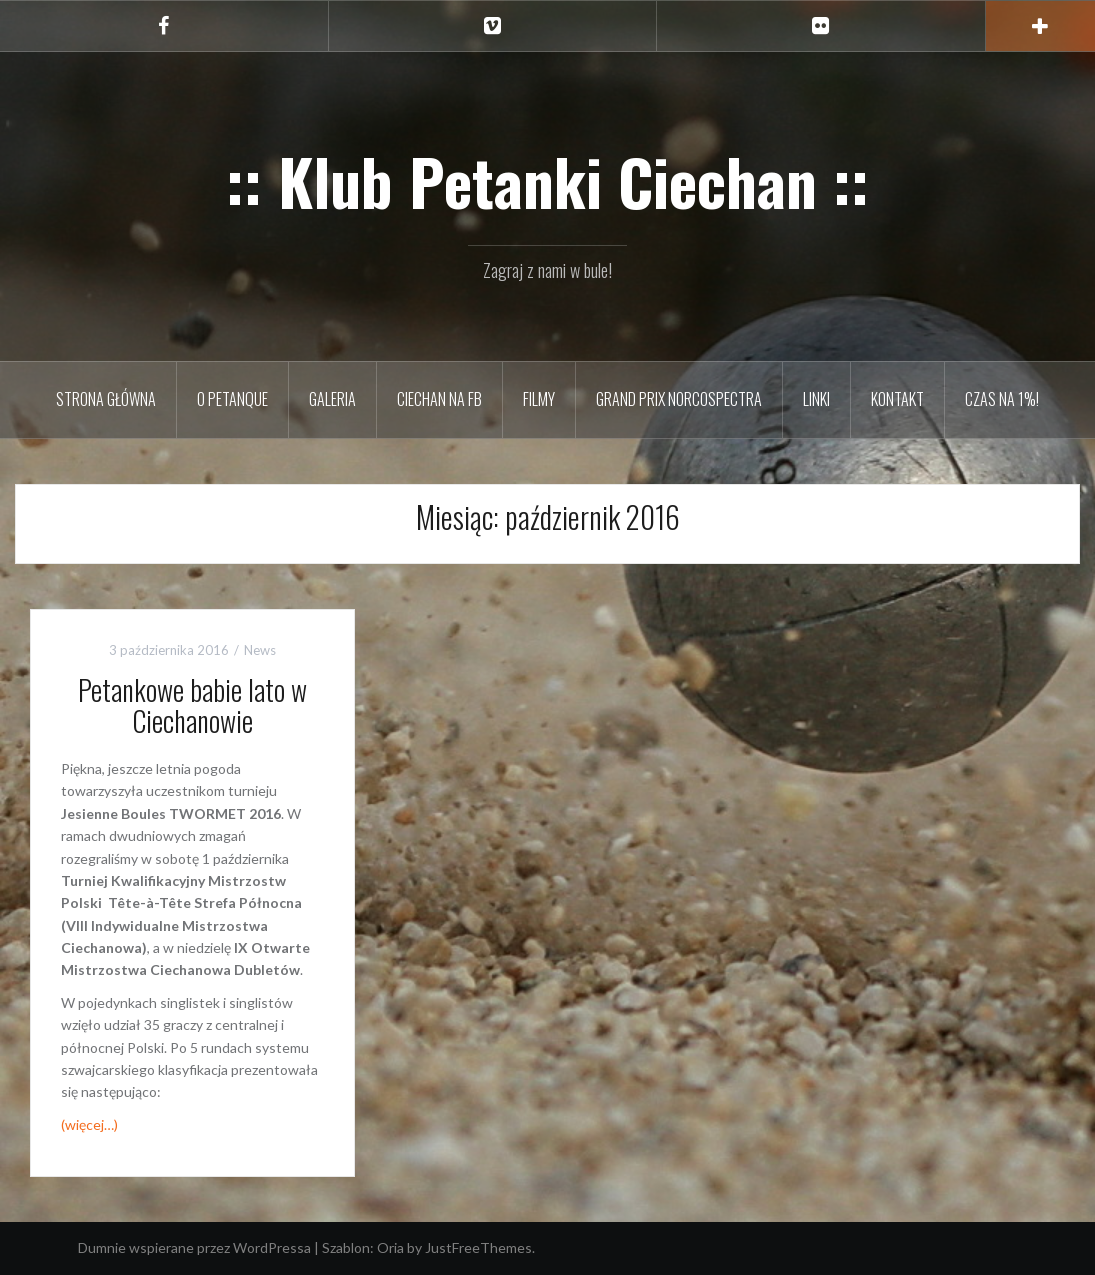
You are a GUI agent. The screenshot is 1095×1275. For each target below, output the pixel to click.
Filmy (539, 399)
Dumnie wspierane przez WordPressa (194, 1247)
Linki (816, 399)
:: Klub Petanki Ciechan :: (547, 181)
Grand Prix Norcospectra (679, 399)
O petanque (232, 399)
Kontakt (897, 399)
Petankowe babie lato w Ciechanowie (192, 705)
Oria (390, 1247)
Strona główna (106, 399)
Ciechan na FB (439, 399)
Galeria (332, 399)
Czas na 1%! (1002, 399)
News (260, 650)
